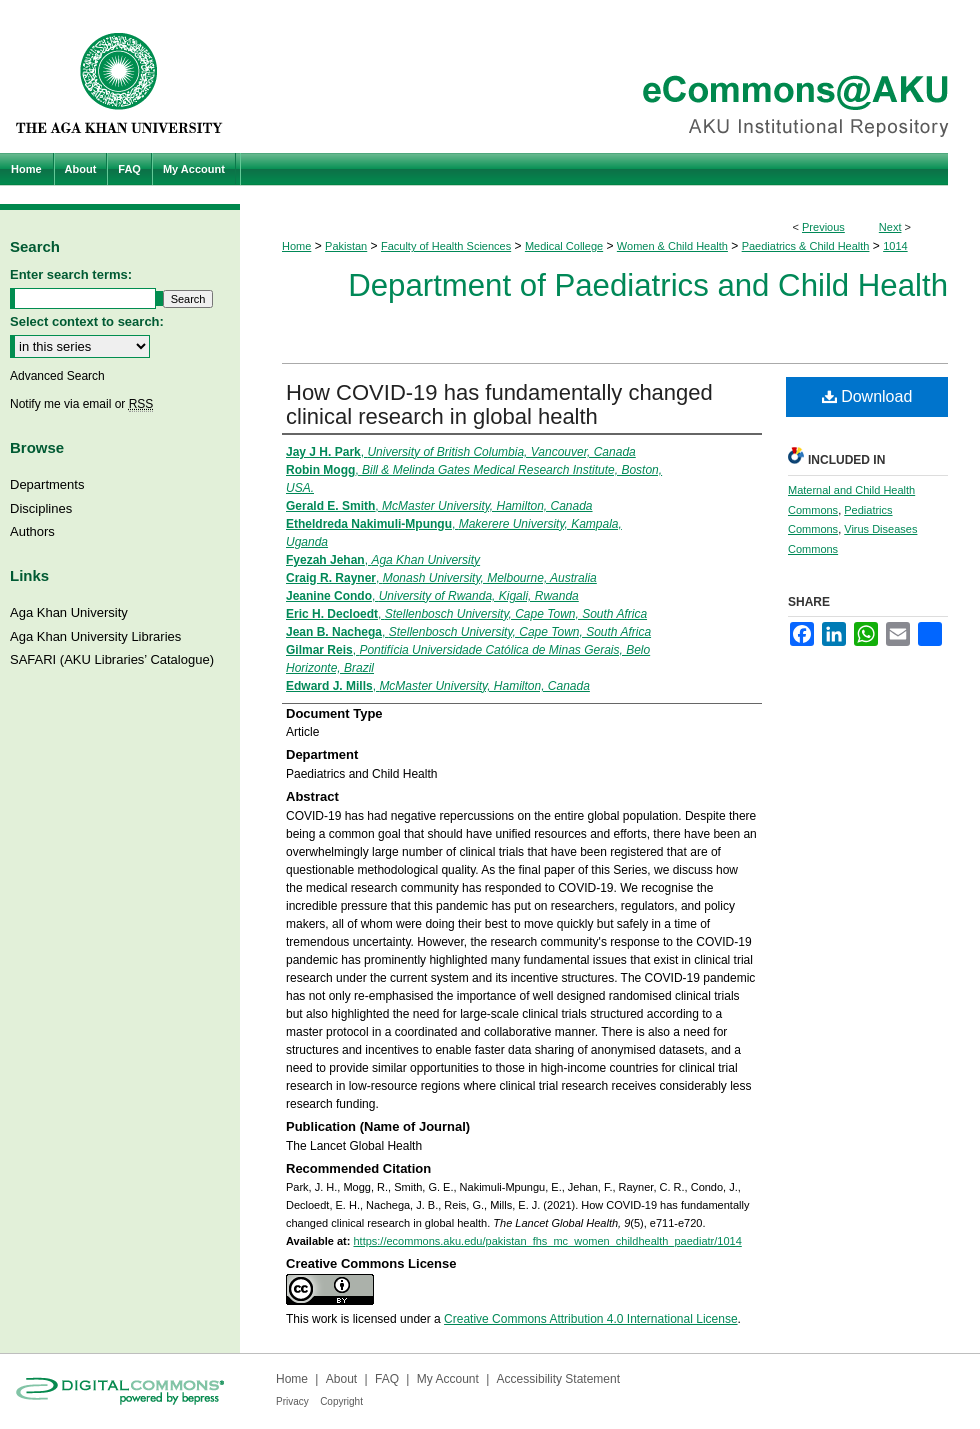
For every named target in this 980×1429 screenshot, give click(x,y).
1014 (895, 246)
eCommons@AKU (610, 76)
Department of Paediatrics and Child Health (648, 285)
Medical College (564, 246)
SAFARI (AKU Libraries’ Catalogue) (112, 659)
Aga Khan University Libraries (95, 636)
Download (867, 396)
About (341, 1379)
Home (296, 246)
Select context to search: (87, 321)
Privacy (292, 1401)
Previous (823, 227)
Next (890, 227)
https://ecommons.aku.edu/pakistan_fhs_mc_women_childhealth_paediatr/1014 (547, 1241)
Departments (47, 484)
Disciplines (41, 508)
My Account (448, 1379)
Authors (32, 531)
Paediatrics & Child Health (806, 246)
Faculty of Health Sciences (446, 246)
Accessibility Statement (558, 1379)
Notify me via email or (81, 404)
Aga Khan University (69, 612)
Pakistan (346, 246)
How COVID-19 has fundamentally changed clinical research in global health (499, 404)
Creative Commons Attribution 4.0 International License (591, 1319)
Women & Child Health (672, 246)
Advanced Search (57, 376)
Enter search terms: (71, 274)
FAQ (387, 1379)
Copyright (341, 1401)
